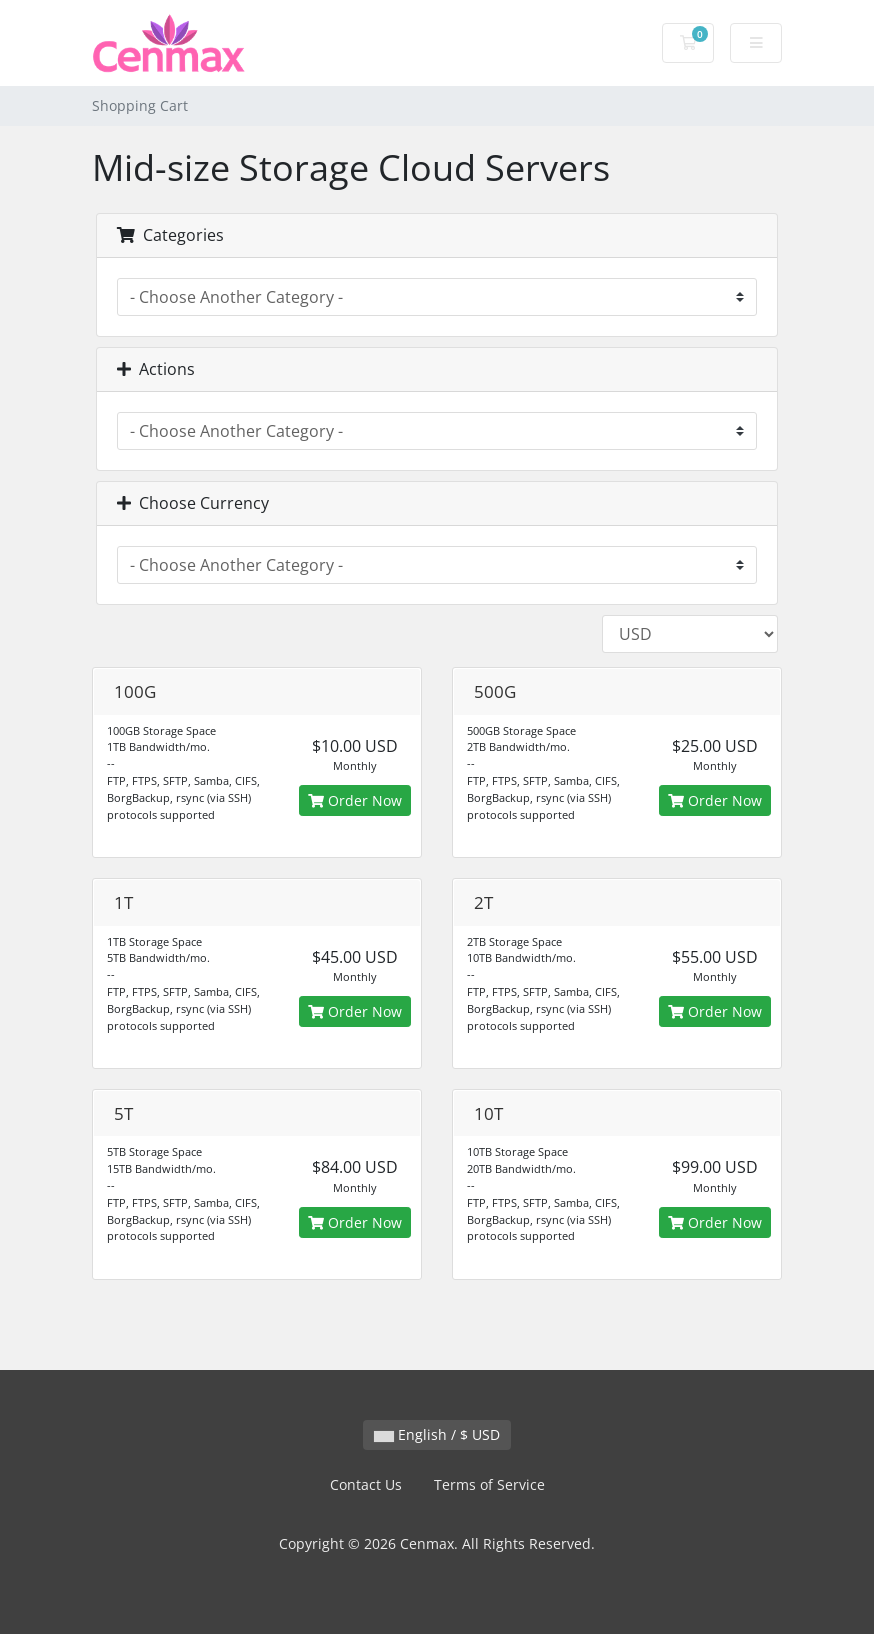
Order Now (355, 800)
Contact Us (366, 1484)
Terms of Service (489, 1484)
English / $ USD (437, 1434)
